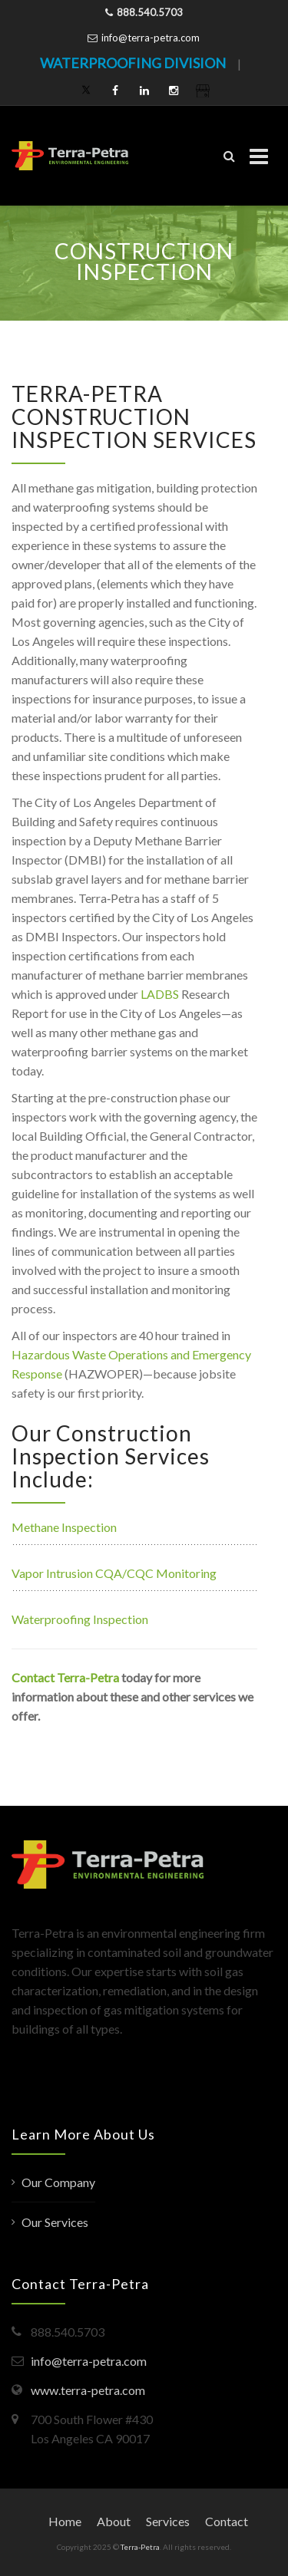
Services (168, 2521)
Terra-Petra (140, 2546)
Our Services (55, 2222)
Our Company (58, 2182)
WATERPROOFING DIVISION (133, 62)
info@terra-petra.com (150, 37)
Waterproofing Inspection (80, 1619)
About (114, 2521)
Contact (226, 2521)
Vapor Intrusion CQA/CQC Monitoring (114, 1573)
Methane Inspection (64, 1527)
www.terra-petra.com (88, 2390)
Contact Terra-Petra (65, 1677)
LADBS (160, 994)
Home (64, 2521)
